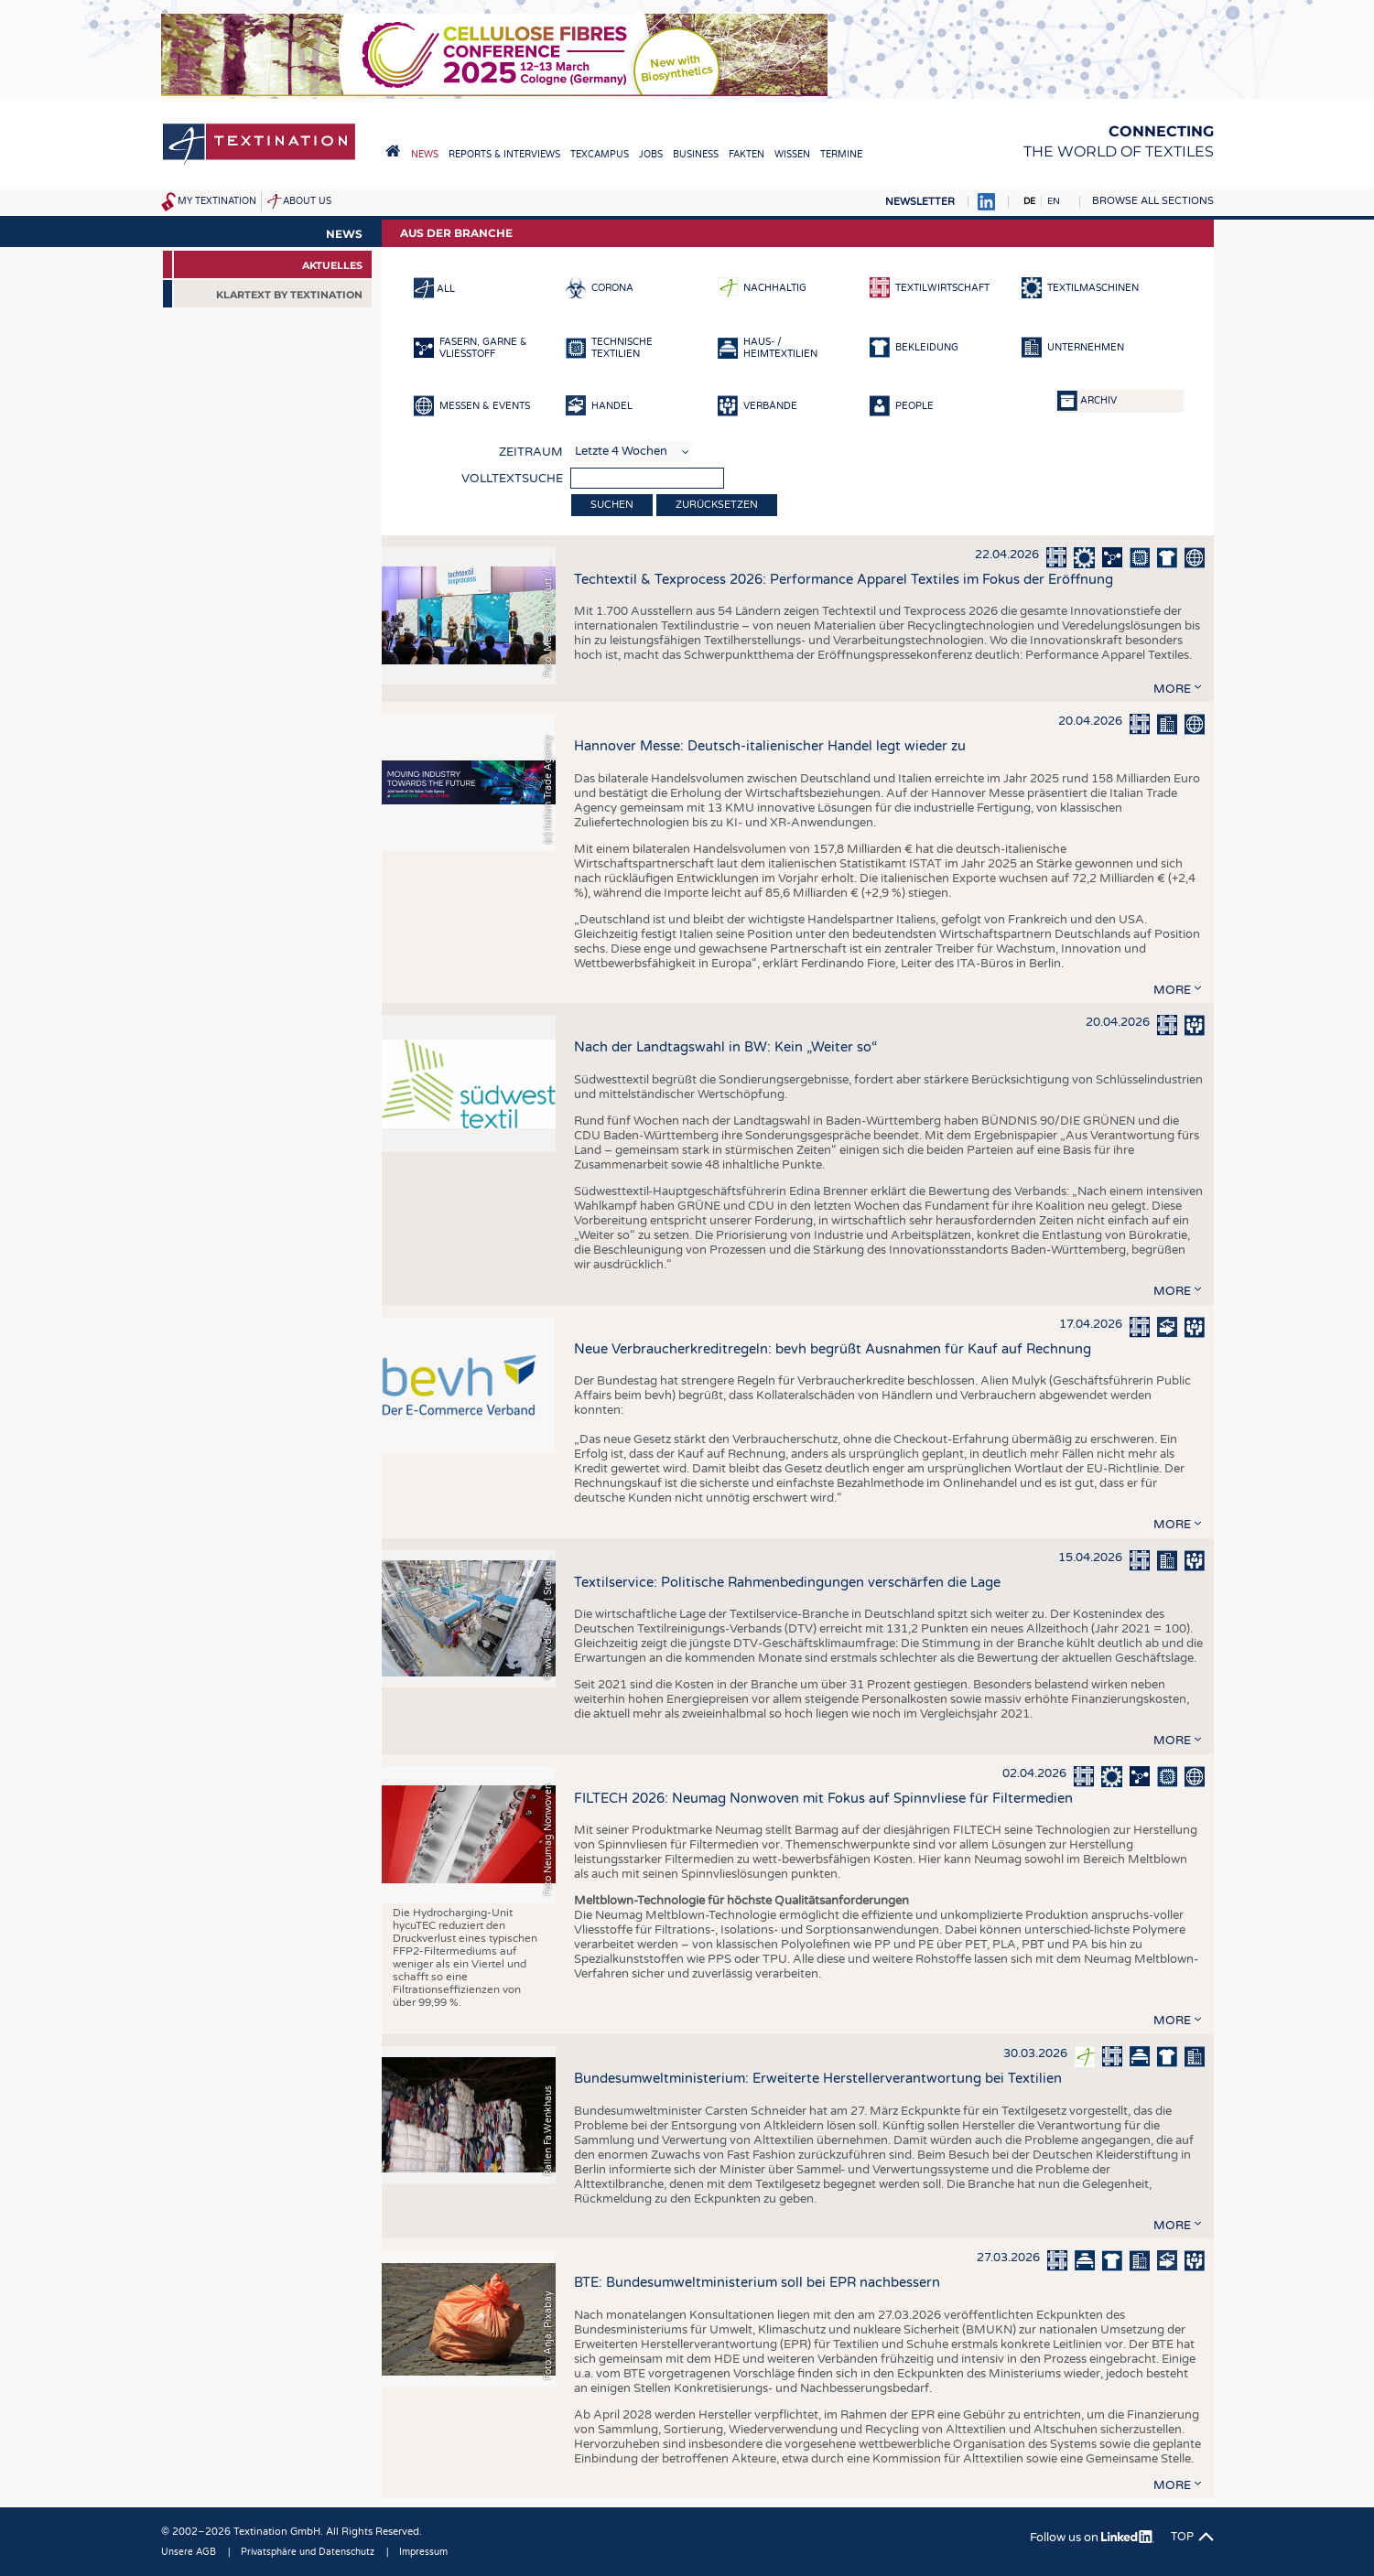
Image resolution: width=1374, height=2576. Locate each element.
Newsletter (920, 202)
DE (1029, 201)
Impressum (423, 2552)
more (1172, 689)
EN (1053, 201)
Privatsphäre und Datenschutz (307, 2552)
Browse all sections (1153, 201)
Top (1182, 2536)
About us (307, 201)
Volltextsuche (512, 478)
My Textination (217, 201)
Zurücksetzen (717, 505)
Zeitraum (531, 452)
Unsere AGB (188, 2552)
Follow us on (1091, 2537)
